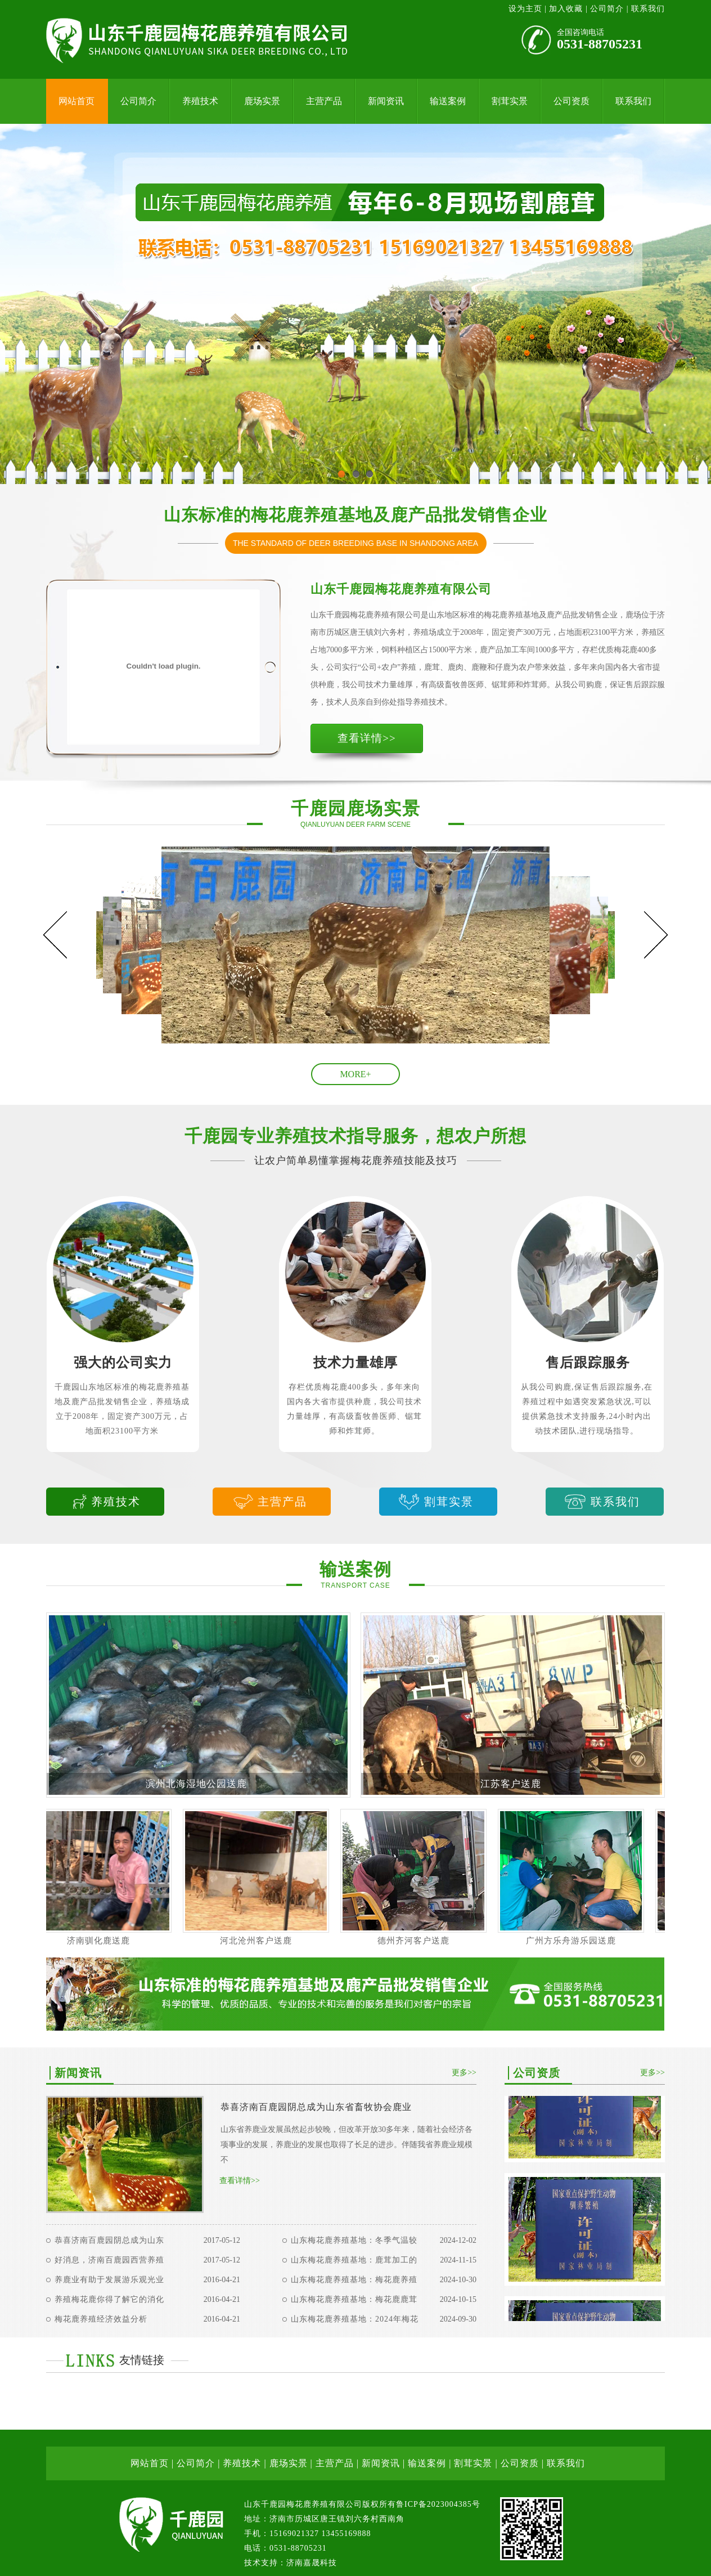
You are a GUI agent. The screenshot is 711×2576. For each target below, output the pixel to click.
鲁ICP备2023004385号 (438, 2504)
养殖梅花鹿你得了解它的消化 (109, 2299)
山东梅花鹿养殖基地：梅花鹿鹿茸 (354, 2299)
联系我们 (648, 9)
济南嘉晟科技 (311, 2563)
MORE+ (355, 1074)
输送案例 (448, 101)
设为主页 (526, 9)
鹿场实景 (262, 101)
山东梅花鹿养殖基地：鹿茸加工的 (354, 2260)
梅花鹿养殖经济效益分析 (101, 2319)
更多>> (464, 2072)
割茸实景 (510, 101)
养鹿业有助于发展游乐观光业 (109, 2279)
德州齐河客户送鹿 (421, 1940)
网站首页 (76, 101)
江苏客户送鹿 (510, 1783)
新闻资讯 (386, 101)
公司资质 (572, 101)
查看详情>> (366, 738)
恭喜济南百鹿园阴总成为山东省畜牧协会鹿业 (316, 2107)
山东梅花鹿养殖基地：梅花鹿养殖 (354, 2279)
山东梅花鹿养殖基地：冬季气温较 (354, 2240)
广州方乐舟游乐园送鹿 (579, 1940)
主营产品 (324, 101)
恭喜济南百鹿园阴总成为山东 (109, 2240)
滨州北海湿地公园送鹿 (196, 1783)
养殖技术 (200, 101)
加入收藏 (566, 9)
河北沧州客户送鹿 (264, 1940)
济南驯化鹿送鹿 (106, 1940)
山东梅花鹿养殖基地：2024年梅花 (354, 2319)
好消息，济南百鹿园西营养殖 (109, 2260)
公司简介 (607, 9)
